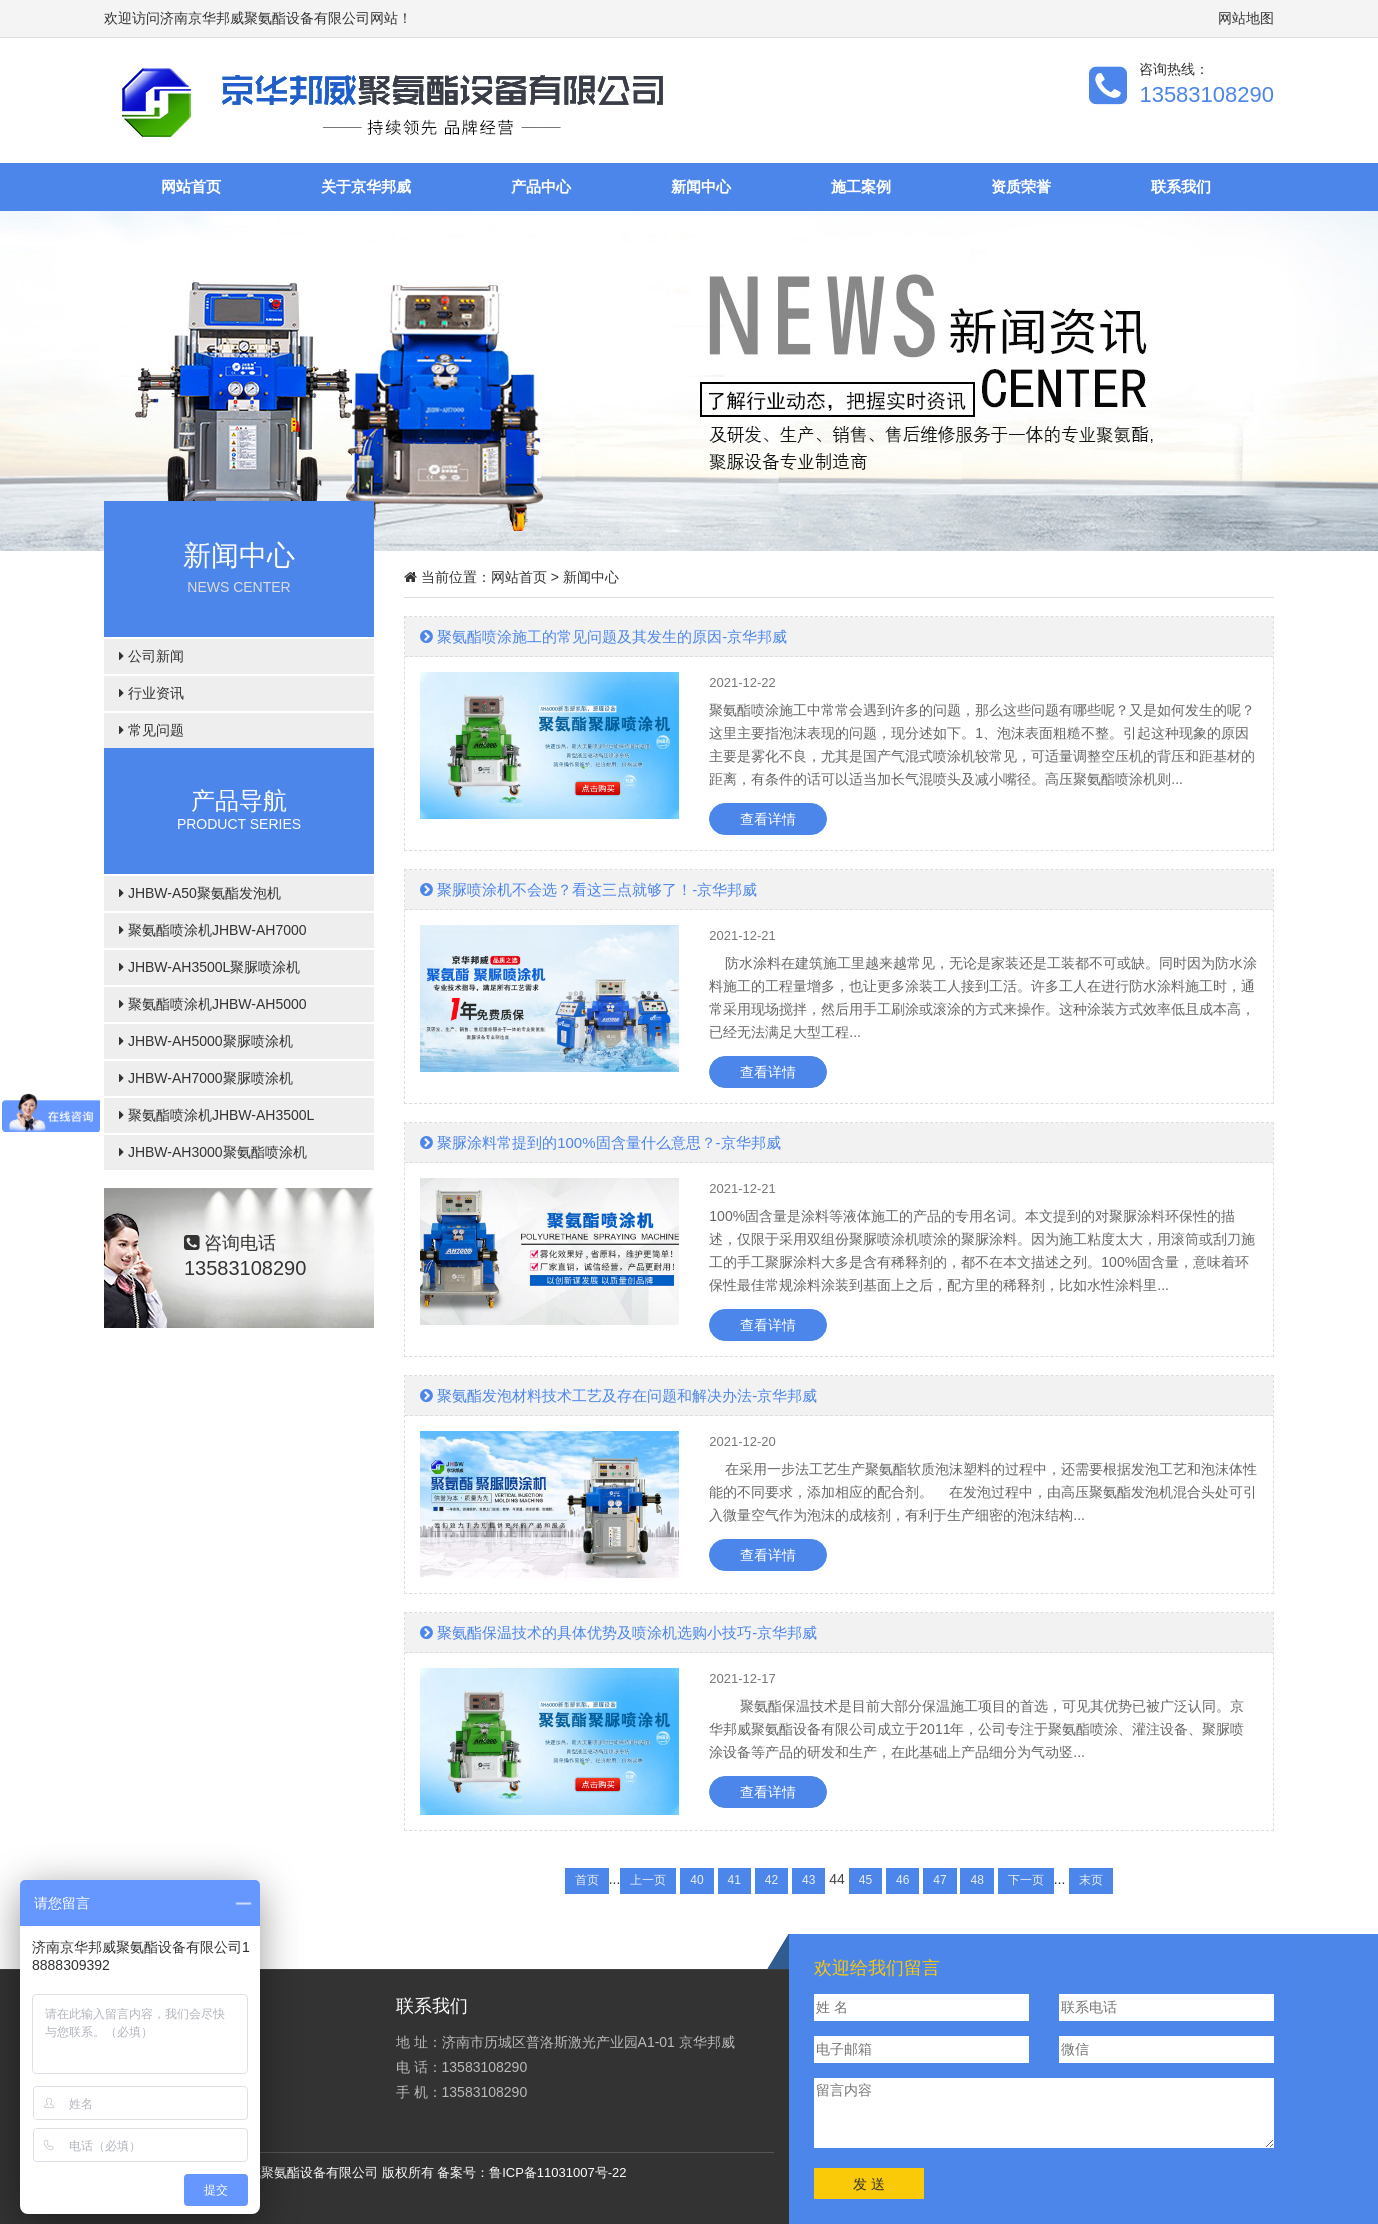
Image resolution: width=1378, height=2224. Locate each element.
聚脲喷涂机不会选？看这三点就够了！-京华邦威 (588, 889)
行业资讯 (151, 693)
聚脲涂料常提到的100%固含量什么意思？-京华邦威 (600, 1142)
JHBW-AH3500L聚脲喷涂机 (209, 967)
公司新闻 (151, 656)
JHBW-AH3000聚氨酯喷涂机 (213, 1152)
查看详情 (768, 819)
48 (976, 1880)
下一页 (1026, 1880)
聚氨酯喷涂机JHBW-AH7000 (213, 930)
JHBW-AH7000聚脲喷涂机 (206, 1078)
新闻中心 (701, 186)
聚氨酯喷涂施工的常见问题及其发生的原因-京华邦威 (603, 636)
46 (902, 1880)
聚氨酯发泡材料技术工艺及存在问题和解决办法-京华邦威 (618, 1395)
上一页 (648, 1880)
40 (696, 1880)
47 (939, 1880)
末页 (1091, 1880)
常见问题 (151, 730)
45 (865, 1880)
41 (734, 1880)
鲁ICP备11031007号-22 (557, 2172)
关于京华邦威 (366, 186)
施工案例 (861, 186)
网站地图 (1246, 18)
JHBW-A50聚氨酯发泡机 (200, 893)
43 (808, 1880)
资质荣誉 (1021, 186)
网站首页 (191, 186)
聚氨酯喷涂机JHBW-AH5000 (213, 1004)
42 (771, 1880)
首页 (587, 1880)
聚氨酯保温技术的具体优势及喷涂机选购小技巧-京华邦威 (618, 1632)
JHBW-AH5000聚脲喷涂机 (206, 1041)
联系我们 (1181, 186)
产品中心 (541, 186)
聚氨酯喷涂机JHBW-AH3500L (216, 1115)
